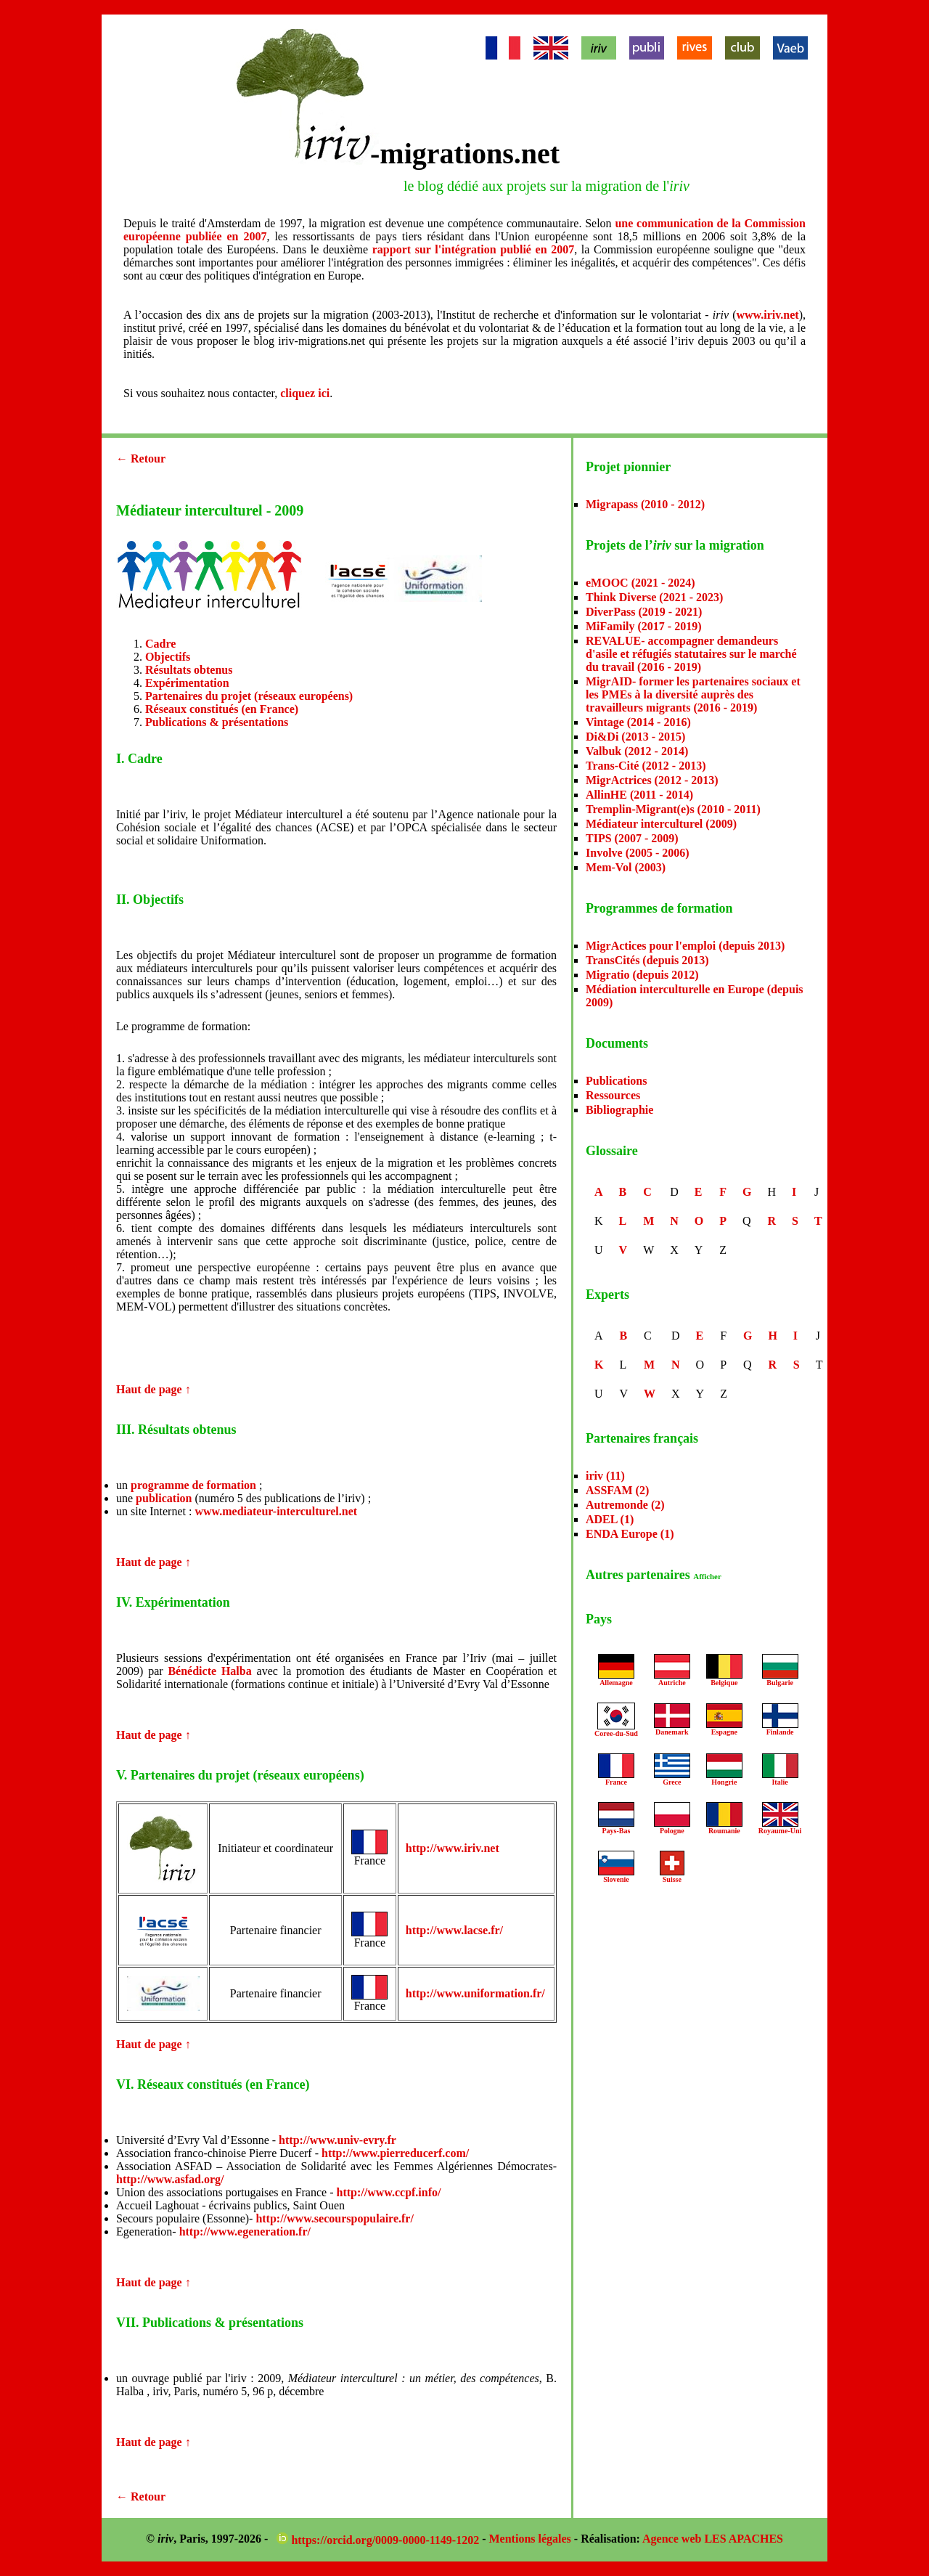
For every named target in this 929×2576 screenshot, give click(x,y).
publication (164, 1498)
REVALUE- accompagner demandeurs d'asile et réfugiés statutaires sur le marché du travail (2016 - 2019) (691, 654)
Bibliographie (619, 1110)
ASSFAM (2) (617, 1490)
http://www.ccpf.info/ (388, 2192)
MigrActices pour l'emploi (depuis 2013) (685, 945)
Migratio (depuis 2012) (642, 975)
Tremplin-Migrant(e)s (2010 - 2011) (673, 809)
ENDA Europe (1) (630, 1534)
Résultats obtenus (188, 670)
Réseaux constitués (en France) (221, 709)
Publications (616, 1081)
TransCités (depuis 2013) (647, 960)
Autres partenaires (653, 1575)
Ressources (613, 1095)
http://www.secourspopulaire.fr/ (334, 2218)
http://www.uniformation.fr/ (475, 1993)
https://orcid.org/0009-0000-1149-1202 (379, 2540)
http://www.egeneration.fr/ (245, 2231)
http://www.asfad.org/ (170, 2179)
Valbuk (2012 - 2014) (637, 751)
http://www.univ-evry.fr (337, 2140)
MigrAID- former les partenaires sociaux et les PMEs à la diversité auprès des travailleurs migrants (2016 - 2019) (693, 694)
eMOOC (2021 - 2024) (640, 582)
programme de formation (193, 1485)
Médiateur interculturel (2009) (661, 824)
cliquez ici (305, 393)
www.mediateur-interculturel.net (276, 1511)
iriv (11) (605, 1476)
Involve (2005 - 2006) (637, 853)
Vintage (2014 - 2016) (638, 722)
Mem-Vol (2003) (626, 867)
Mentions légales (530, 2538)
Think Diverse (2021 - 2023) (654, 597)
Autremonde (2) (625, 1505)
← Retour (140, 458)
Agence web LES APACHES (712, 2538)
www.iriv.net (767, 315)
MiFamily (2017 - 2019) (644, 626)
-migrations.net (465, 153)
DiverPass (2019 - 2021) (644, 612)
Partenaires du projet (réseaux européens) (249, 696)
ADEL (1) (610, 1519)
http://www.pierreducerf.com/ (395, 2153)
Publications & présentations (216, 722)
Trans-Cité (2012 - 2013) (645, 765)
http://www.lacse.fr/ (454, 1930)
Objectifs (167, 657)
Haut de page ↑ (153, 1389)
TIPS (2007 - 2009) (632, 838)
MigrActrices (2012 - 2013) (652, 780)
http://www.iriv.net (452, 1848)
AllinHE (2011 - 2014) (639, 794)
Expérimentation (187, 683)
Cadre (160, 643)
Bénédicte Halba (209, 1671)
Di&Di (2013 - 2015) (635, 736)
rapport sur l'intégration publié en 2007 (473, 249)
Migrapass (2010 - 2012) (645, 504)
